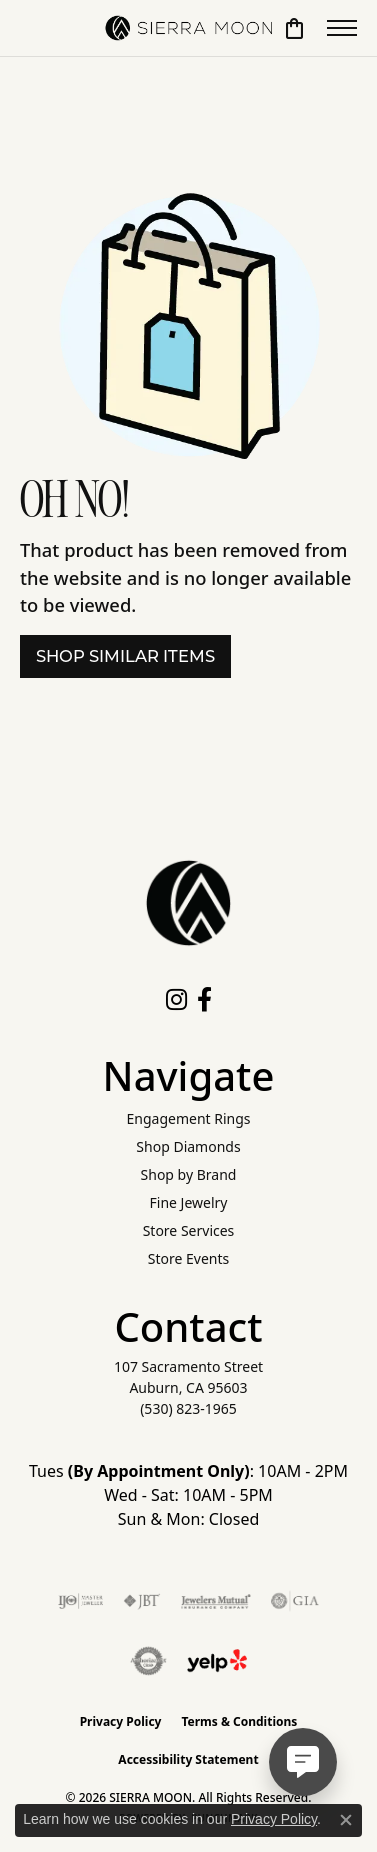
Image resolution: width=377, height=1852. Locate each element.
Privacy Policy (121, 1721)
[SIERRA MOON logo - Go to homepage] (188, 28)
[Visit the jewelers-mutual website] (215, 1601)
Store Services (189, 1230)
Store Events (188, 1258)
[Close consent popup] (346, 1820)
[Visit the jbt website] (142, 1601)
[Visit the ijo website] (80, 1601)
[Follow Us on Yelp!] (217, 1661)
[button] (294, 28)
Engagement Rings (188, 1118)
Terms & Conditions (239, 1721)
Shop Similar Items (125, 656)
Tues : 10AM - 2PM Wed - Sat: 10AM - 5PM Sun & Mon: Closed (188, 1495)
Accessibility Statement (188, 1759)
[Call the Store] (188, 1408)
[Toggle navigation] (342, 28)
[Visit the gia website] (295, 1601)
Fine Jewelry (189, 1202)
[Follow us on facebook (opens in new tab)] (204, 1000)
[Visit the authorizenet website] (148, 1661)
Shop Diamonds (188, 1146)
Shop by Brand (189, 1174)
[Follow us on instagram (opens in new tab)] (176, 1000)
